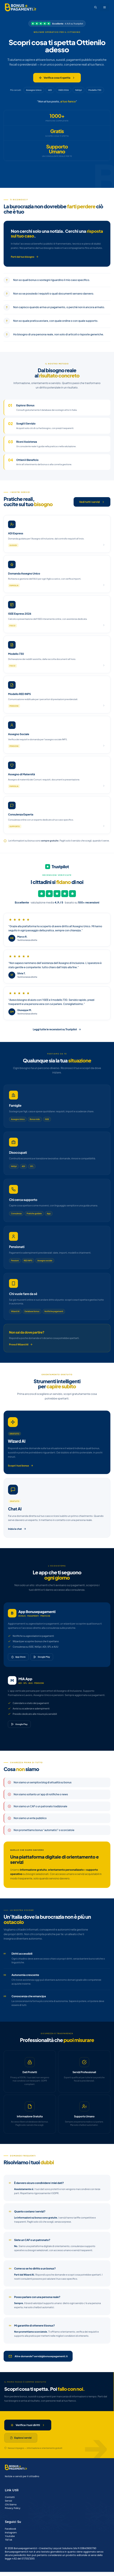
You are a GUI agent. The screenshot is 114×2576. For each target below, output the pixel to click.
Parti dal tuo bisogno (25, 256)
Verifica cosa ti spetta (57, 77)
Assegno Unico (34, 90)
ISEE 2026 (63, 90)
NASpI (78, 90)
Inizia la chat (17, 1528)
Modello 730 (94, 90)
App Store (18, 1656)
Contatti (10, 2497)
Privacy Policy (12, 2508)
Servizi (8, 2500)
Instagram (11, 2532)
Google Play (41, 1656)
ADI (50, 90)
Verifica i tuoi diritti (28, 2425)
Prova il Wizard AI (21, 1344)
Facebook (10, 2528)
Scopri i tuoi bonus (20, 1465)
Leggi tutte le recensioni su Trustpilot (57, 1029)
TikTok (8, 2539)
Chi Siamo (11, 2504)
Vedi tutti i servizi (92, 502)
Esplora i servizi (21, 2437)
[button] (95, 7)
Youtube (10, 2536)
